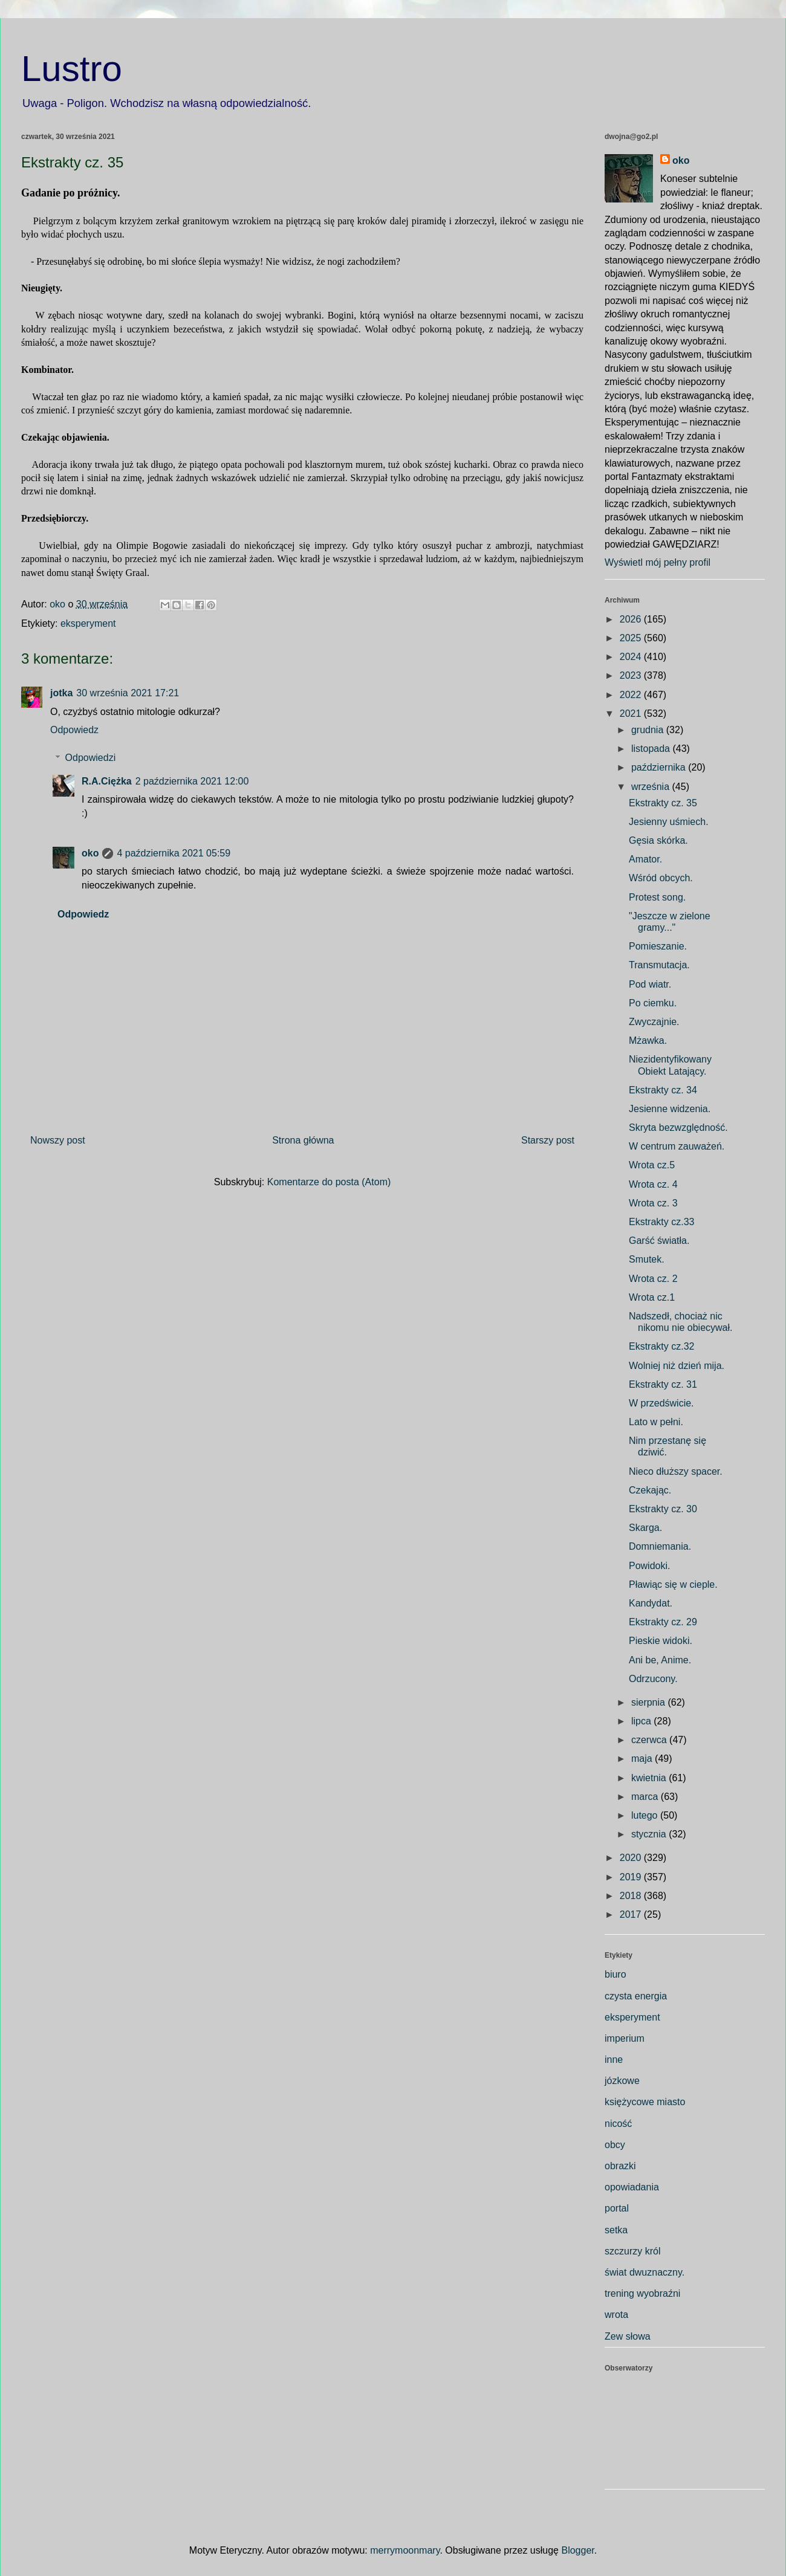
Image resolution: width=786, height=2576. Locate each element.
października (659, 767)
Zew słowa (628, 2336)
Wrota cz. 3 (653, 1203)
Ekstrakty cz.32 (661, 1346)
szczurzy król (632, 2251)
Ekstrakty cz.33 (661, 1222)
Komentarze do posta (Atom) (329, 1182)
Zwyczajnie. (654, 1022)
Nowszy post (57, 1140)
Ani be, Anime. (660, 1660)
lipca (642, 1721)
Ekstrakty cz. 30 (663, 1509)
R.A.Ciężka (107, 781)
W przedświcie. (661, 1403)
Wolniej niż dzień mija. (676, 1366)
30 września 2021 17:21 (127, 693)
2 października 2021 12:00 (192, 781)
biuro (615, 1974)
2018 (632, 1896)
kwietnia (650, 1778)
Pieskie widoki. (660, 1641)
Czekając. (650, 1490)
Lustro (71, 68)
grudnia (648, 730)
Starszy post (547, 1140)
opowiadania (632, 2187)
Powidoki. (649, 1566)
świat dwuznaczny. (644, 2272)
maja (643, 1758)
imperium (625, 2038)
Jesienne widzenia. (669, 1109)
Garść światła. (659, 1240)
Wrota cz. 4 (653, 1184)
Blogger (577, 2550)
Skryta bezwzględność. (678, 1127)
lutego (645, 1815)
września (651, 787)
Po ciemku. (653, 1003)
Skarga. (645, 1528)
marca (646, 1796)
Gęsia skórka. (658, 840)
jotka (61, 693)
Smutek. (646, 1259)
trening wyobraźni (642, 2293)
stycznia (650, 1834)
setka (616, 2230)
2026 (632, 619)
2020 (632, 1858)
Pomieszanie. (658, 946)
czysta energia (636, 1996)
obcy (615, 2145)
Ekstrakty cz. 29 (663, 1622)
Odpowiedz (74, 730)
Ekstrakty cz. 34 (663, 1090)
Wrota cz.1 (652, 1297)
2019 (632, 1877)
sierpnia (649, 1702)
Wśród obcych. (661, 878)
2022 (632, 695)
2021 (632, 713)
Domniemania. (660, 1546)
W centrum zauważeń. (676, 1146)
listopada (652, 748)
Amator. (645, 859)
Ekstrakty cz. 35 (663, 803)
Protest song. (657, 897)
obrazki (620, 2166)
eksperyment (88, 623)
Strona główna (303, 1140)
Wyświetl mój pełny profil (657, 562)
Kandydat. (650, 1603)
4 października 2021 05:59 (173, 853)
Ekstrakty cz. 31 (663, 1384)
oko (90, 853)
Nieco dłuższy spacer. (676, 1471)
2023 (632, 675)
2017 (632, 1914)
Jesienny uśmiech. (669, 822)
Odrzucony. (653, 1679)
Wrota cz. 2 (653, 1278)
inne (614, 2059)
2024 (632, 657)
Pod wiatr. (650, 984)
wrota (616, 2314)
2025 (632, 638)
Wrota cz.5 (652, 1165)
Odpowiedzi (90, 757)
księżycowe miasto (645, 2102)
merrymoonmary (405, 2550)
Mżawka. (648, 1040)
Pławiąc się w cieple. (673, 1584)
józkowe (622, 2081)
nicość (618, 2123)
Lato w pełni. (656, 1422)
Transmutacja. (659, 965)
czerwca (650, 1740)
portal (617, 2208)
